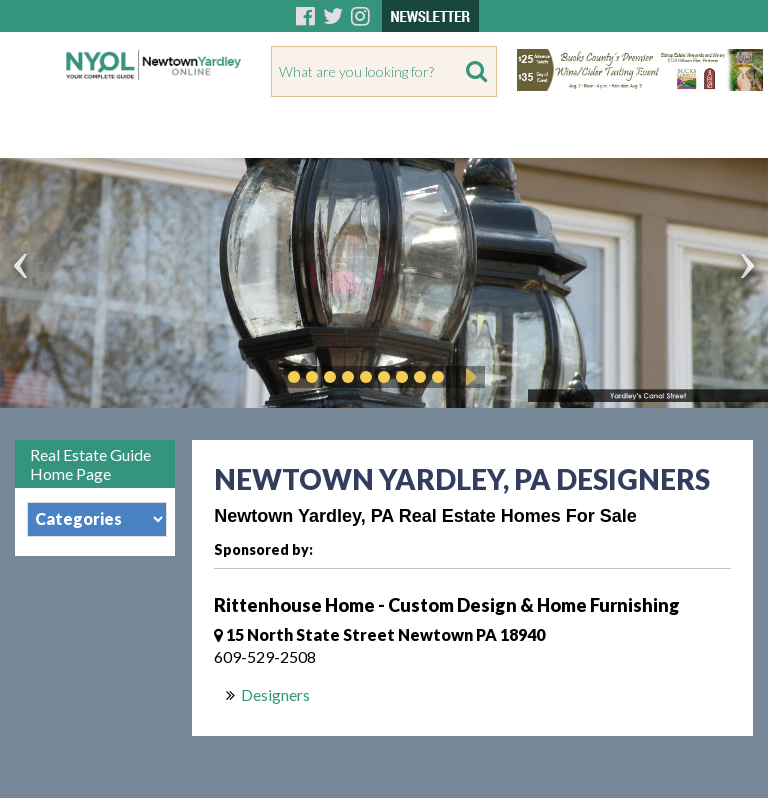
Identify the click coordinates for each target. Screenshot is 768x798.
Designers (275, 694)
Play (468, 377)
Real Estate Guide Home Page (90, 464)
